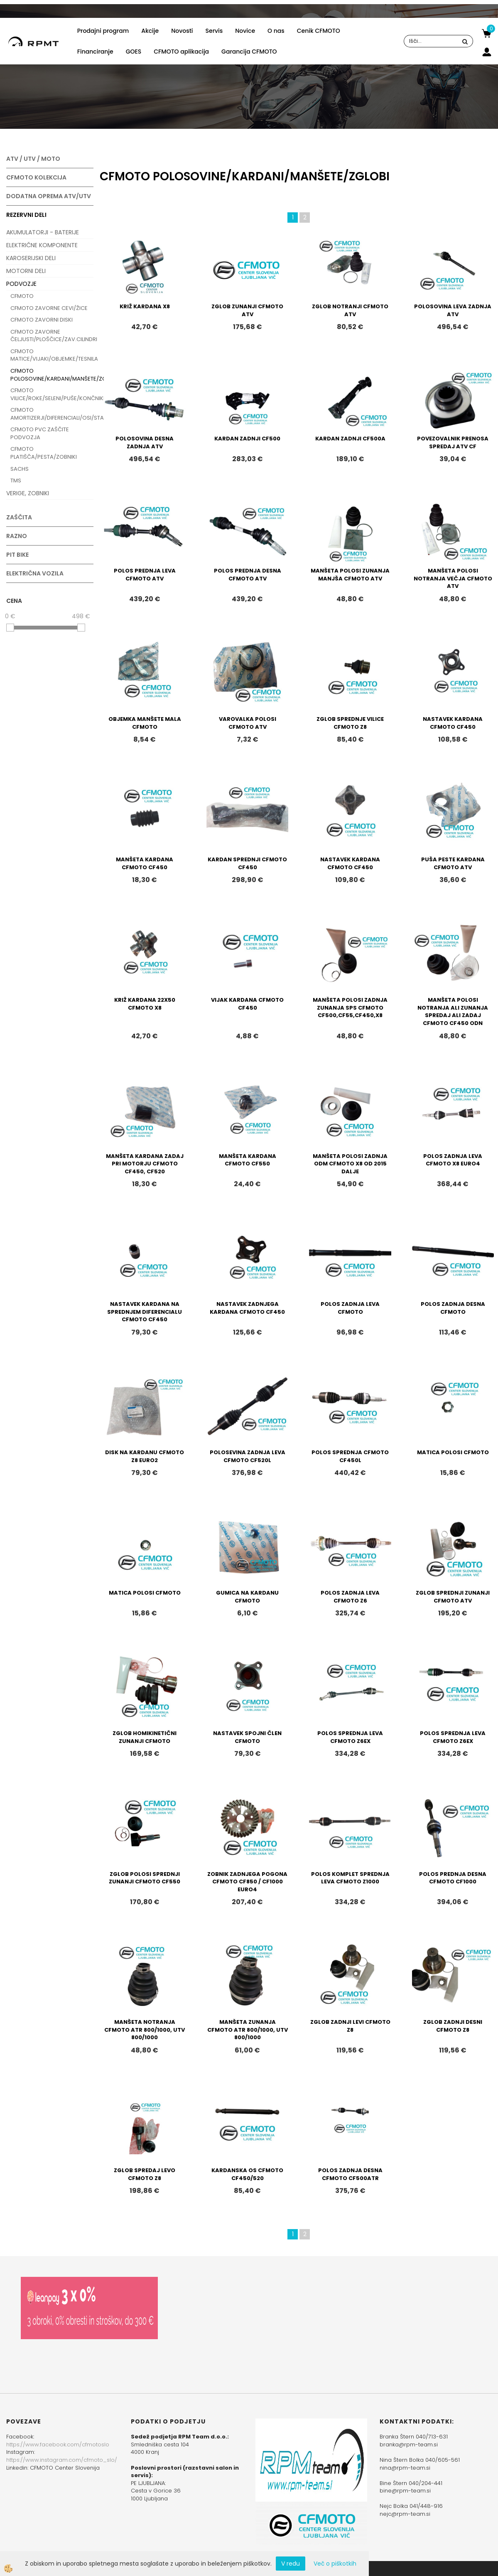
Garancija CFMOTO (249, 51)
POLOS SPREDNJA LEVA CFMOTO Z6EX (350, 1737)
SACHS (19, 469)
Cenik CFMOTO (318, 31)
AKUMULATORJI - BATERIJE (42, 232)
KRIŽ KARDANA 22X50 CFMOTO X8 (144, 1004)
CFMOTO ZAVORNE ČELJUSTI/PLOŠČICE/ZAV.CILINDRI (51, 336)
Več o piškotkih (335, 2563)
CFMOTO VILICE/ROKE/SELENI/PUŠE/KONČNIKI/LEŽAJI (51, 394)
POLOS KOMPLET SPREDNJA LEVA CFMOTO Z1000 (350, 1878)
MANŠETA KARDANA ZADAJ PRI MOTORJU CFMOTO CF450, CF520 (145, 1163)
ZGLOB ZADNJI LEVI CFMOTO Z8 (350, 2026)
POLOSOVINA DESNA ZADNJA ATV (144, 442)
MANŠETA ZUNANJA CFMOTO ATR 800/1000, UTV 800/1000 (247, 2029)
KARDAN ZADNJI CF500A (350, 438)
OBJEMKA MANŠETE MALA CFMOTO (144, 723)
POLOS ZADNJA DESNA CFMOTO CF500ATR (350, 2174)
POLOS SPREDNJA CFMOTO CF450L (350, 1456)
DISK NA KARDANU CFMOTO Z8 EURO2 (144, 1456)
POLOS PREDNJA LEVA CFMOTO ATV (145, 575)
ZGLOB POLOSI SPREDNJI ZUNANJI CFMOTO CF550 (144, 1878)
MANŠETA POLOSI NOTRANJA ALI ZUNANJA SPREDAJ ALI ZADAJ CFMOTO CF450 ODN (452, 1011)
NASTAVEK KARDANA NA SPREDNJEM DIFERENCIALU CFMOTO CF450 (144, 1311)
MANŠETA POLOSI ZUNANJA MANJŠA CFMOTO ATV (350, 575)
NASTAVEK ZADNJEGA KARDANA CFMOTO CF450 (247, 1308)
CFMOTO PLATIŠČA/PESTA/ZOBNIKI (43, 453)
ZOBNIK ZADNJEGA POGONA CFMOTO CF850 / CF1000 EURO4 (247, 1881)
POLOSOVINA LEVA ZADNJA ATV (452, 310)
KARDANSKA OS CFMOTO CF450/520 (247, 2174)
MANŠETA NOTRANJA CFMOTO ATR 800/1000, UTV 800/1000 (144, 2029)
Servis (214, 31)
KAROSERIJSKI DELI (31, 258)
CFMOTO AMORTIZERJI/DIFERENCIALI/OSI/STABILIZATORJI (51, 414)
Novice (245, 31)
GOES (134, 51)
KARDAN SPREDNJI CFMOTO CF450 (247, 863)
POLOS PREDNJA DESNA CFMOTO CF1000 (452, 1878)
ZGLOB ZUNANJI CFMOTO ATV (247, 310)
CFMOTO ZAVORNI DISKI (41, 320)
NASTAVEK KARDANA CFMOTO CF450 (453, 723)
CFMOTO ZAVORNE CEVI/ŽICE (49, 308)
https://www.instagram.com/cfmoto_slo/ (61, 2460)
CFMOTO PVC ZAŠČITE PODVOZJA (39, 433)
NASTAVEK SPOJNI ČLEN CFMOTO (247, 1737)
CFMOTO (22, 296)
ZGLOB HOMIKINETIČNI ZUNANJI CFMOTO (145, 1737)
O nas (276, 31)
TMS (15, 480)
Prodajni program (103, 31)
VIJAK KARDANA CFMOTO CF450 (247, 1004)
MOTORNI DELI (26, 271)
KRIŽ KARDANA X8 (145, 306)
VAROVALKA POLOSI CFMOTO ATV (247, 723)
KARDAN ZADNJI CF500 (247, 438)
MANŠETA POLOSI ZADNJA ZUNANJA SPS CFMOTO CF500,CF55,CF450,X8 (350, 1007)
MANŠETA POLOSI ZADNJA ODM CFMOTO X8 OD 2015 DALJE (350, 1163)
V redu (290, 2563)
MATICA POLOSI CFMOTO (453, 1452)
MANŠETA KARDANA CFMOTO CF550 (247, 1160)
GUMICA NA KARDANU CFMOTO (247, 1597)
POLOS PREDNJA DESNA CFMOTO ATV (247, 575)
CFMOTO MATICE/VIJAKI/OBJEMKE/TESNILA (51, 355)
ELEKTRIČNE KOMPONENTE (42, 245)
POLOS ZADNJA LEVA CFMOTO (350, 1308)
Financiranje (95, 51)
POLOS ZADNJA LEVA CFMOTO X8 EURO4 (452, 1160)
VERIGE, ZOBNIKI (27, 493)
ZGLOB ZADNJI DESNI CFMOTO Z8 (452, 2026)
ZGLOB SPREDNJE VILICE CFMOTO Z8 (350, 723)
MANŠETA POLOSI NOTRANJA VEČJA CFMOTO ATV (453, 578)
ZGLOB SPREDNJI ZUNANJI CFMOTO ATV (453, 1597)
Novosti (182, 31)
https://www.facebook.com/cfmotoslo (57, 2444)
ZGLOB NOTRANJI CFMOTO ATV (350, 310)
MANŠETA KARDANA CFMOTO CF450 (144, 863)
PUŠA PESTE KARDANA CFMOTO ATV (453, 863)
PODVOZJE (21, 284)
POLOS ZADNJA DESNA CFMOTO (453, 1308)
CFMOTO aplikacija (181, 51)
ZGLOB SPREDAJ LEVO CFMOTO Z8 (144, 2174)
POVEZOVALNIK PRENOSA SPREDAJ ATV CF (452, 442)
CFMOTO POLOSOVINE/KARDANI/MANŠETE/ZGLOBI (51, 375)
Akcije (150, 31)
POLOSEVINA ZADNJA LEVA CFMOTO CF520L (247, 1456)
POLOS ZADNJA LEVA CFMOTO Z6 (350, 1597)
